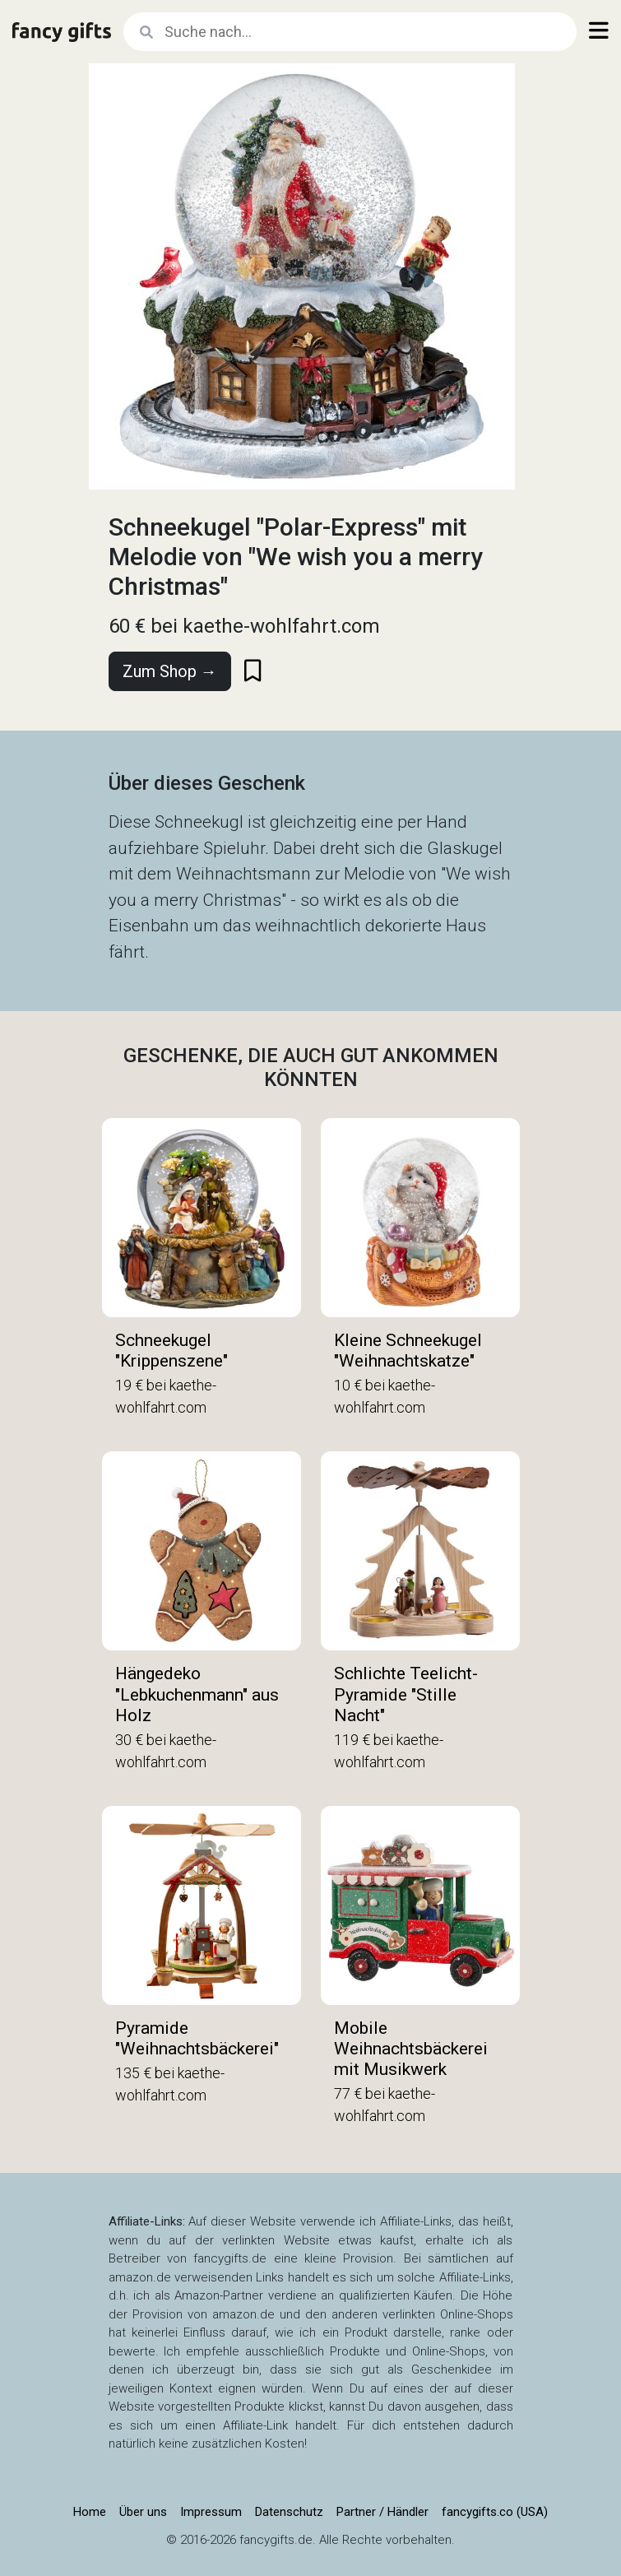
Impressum (211, 2511)
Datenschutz (289, 2511)
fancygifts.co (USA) (495, 2511)
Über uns (143, 2511)
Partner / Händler (382, 2511)
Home (89, 2511)
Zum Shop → (170, 671)
